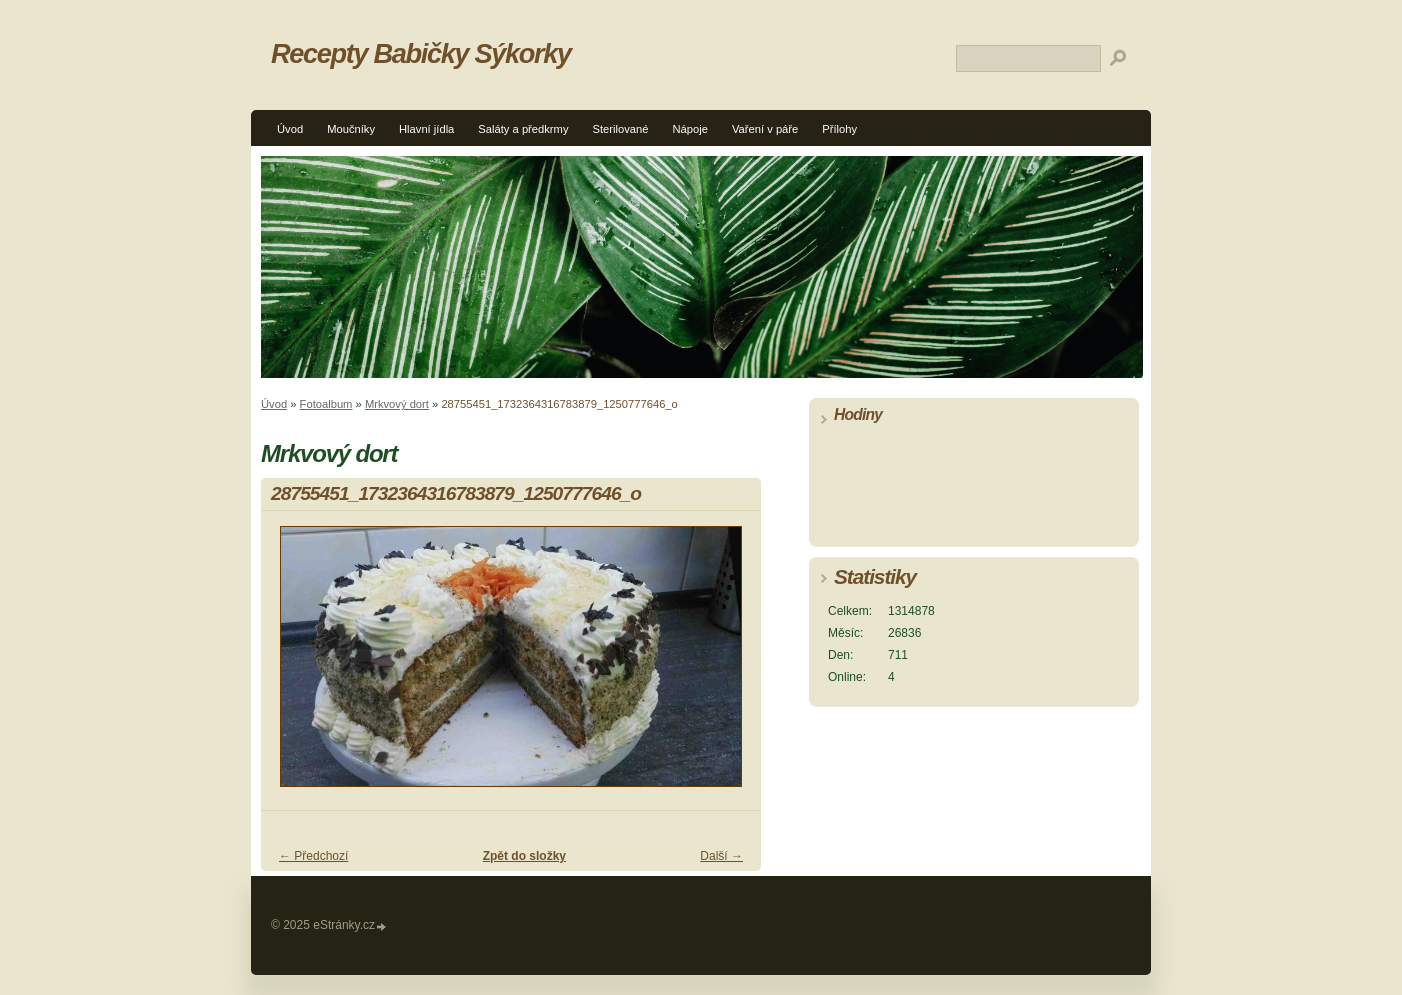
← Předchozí (313, 856)
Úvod (290, 129)
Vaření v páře (765, 129)
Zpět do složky (524, 856)
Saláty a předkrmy (523, 129)
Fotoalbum (326, 404)
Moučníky (351, 129)
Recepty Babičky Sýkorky (421, 53)
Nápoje (689, 129)
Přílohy (839, 129)
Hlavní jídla (426, 129)
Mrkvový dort (397, 404)
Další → (721, 856)
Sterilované (621, 129)
